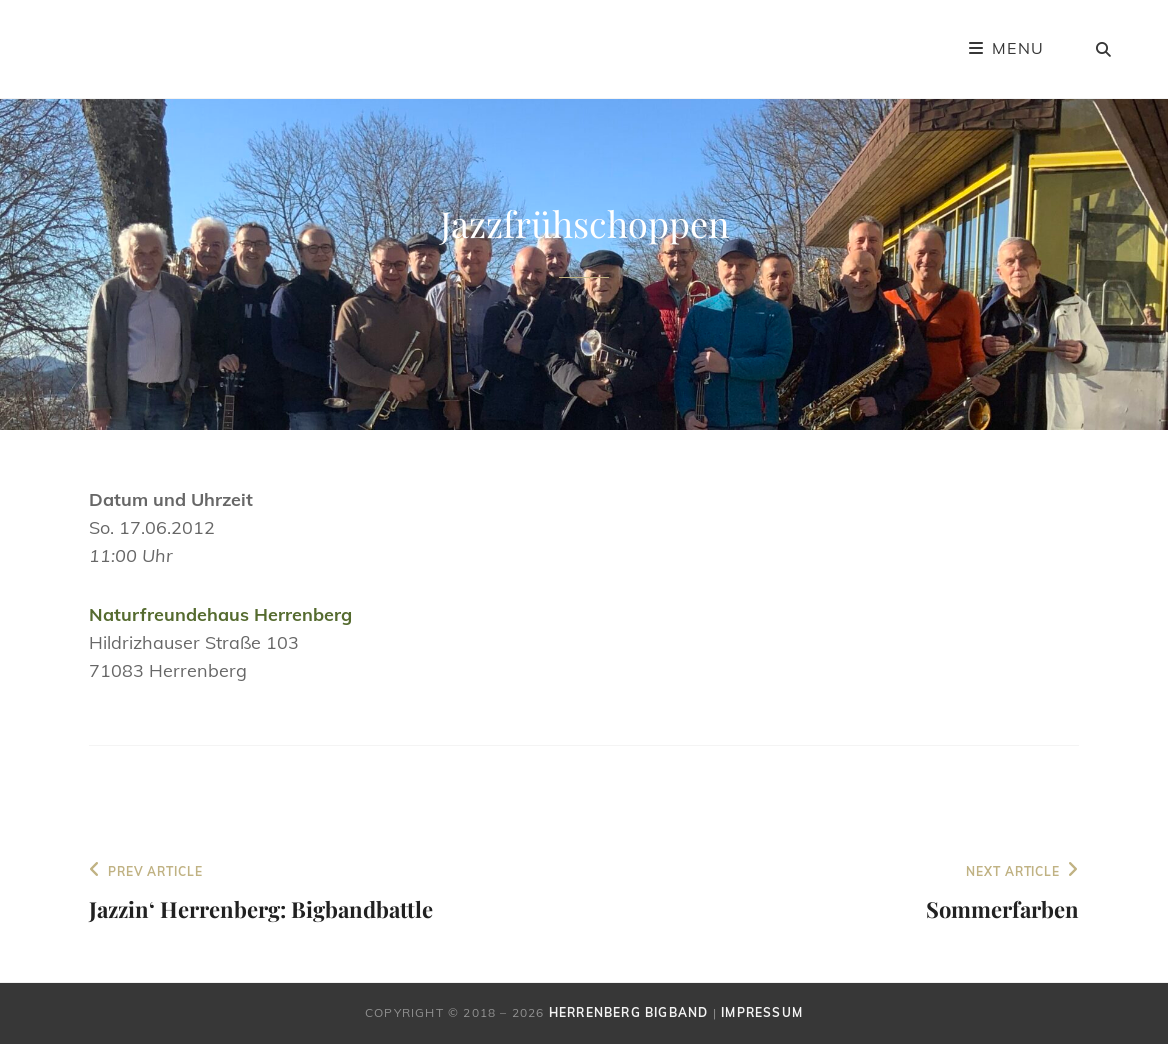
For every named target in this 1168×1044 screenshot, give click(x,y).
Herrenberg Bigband (629, 1012)
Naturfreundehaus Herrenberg (220, 614)
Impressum (762, 1012)
